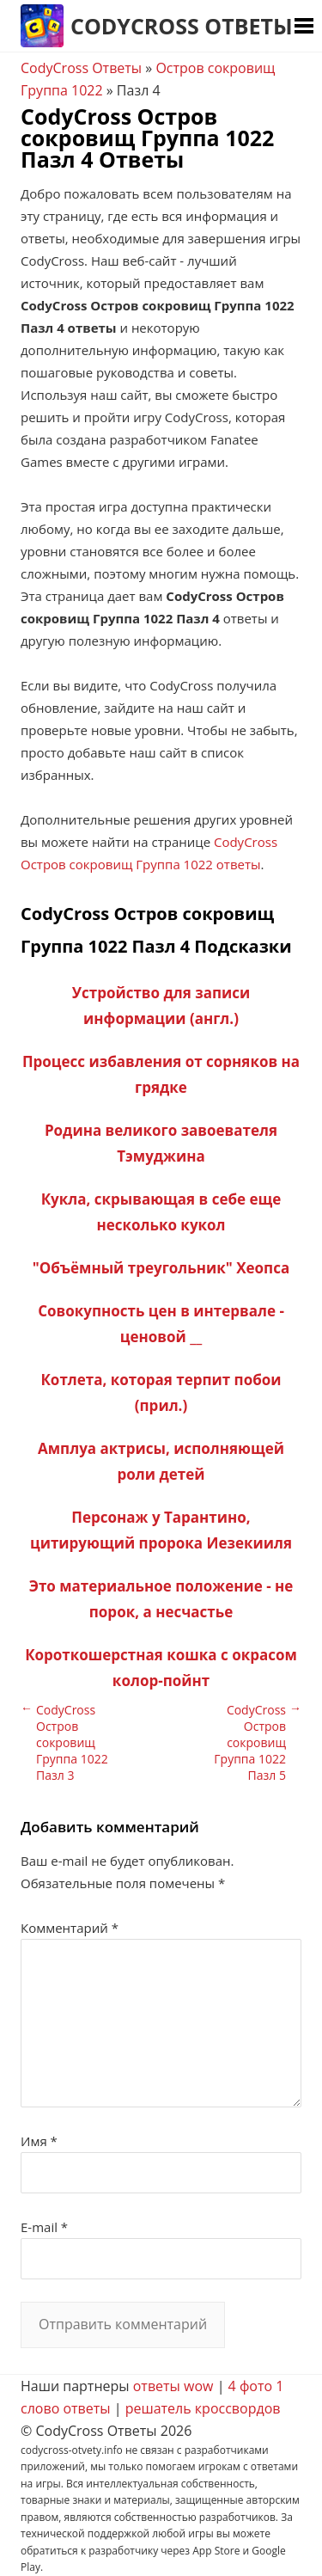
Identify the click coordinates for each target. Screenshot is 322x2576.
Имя (39, 2141)
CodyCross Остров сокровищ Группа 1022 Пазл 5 (250, 1742)
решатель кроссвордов (203, 2408)
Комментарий (69, 1927)
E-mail (44, 2227)
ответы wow (173, 2386)
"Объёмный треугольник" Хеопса (161, 1268)
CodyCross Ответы (181, 25)
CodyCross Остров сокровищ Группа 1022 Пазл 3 (72, 1742)
